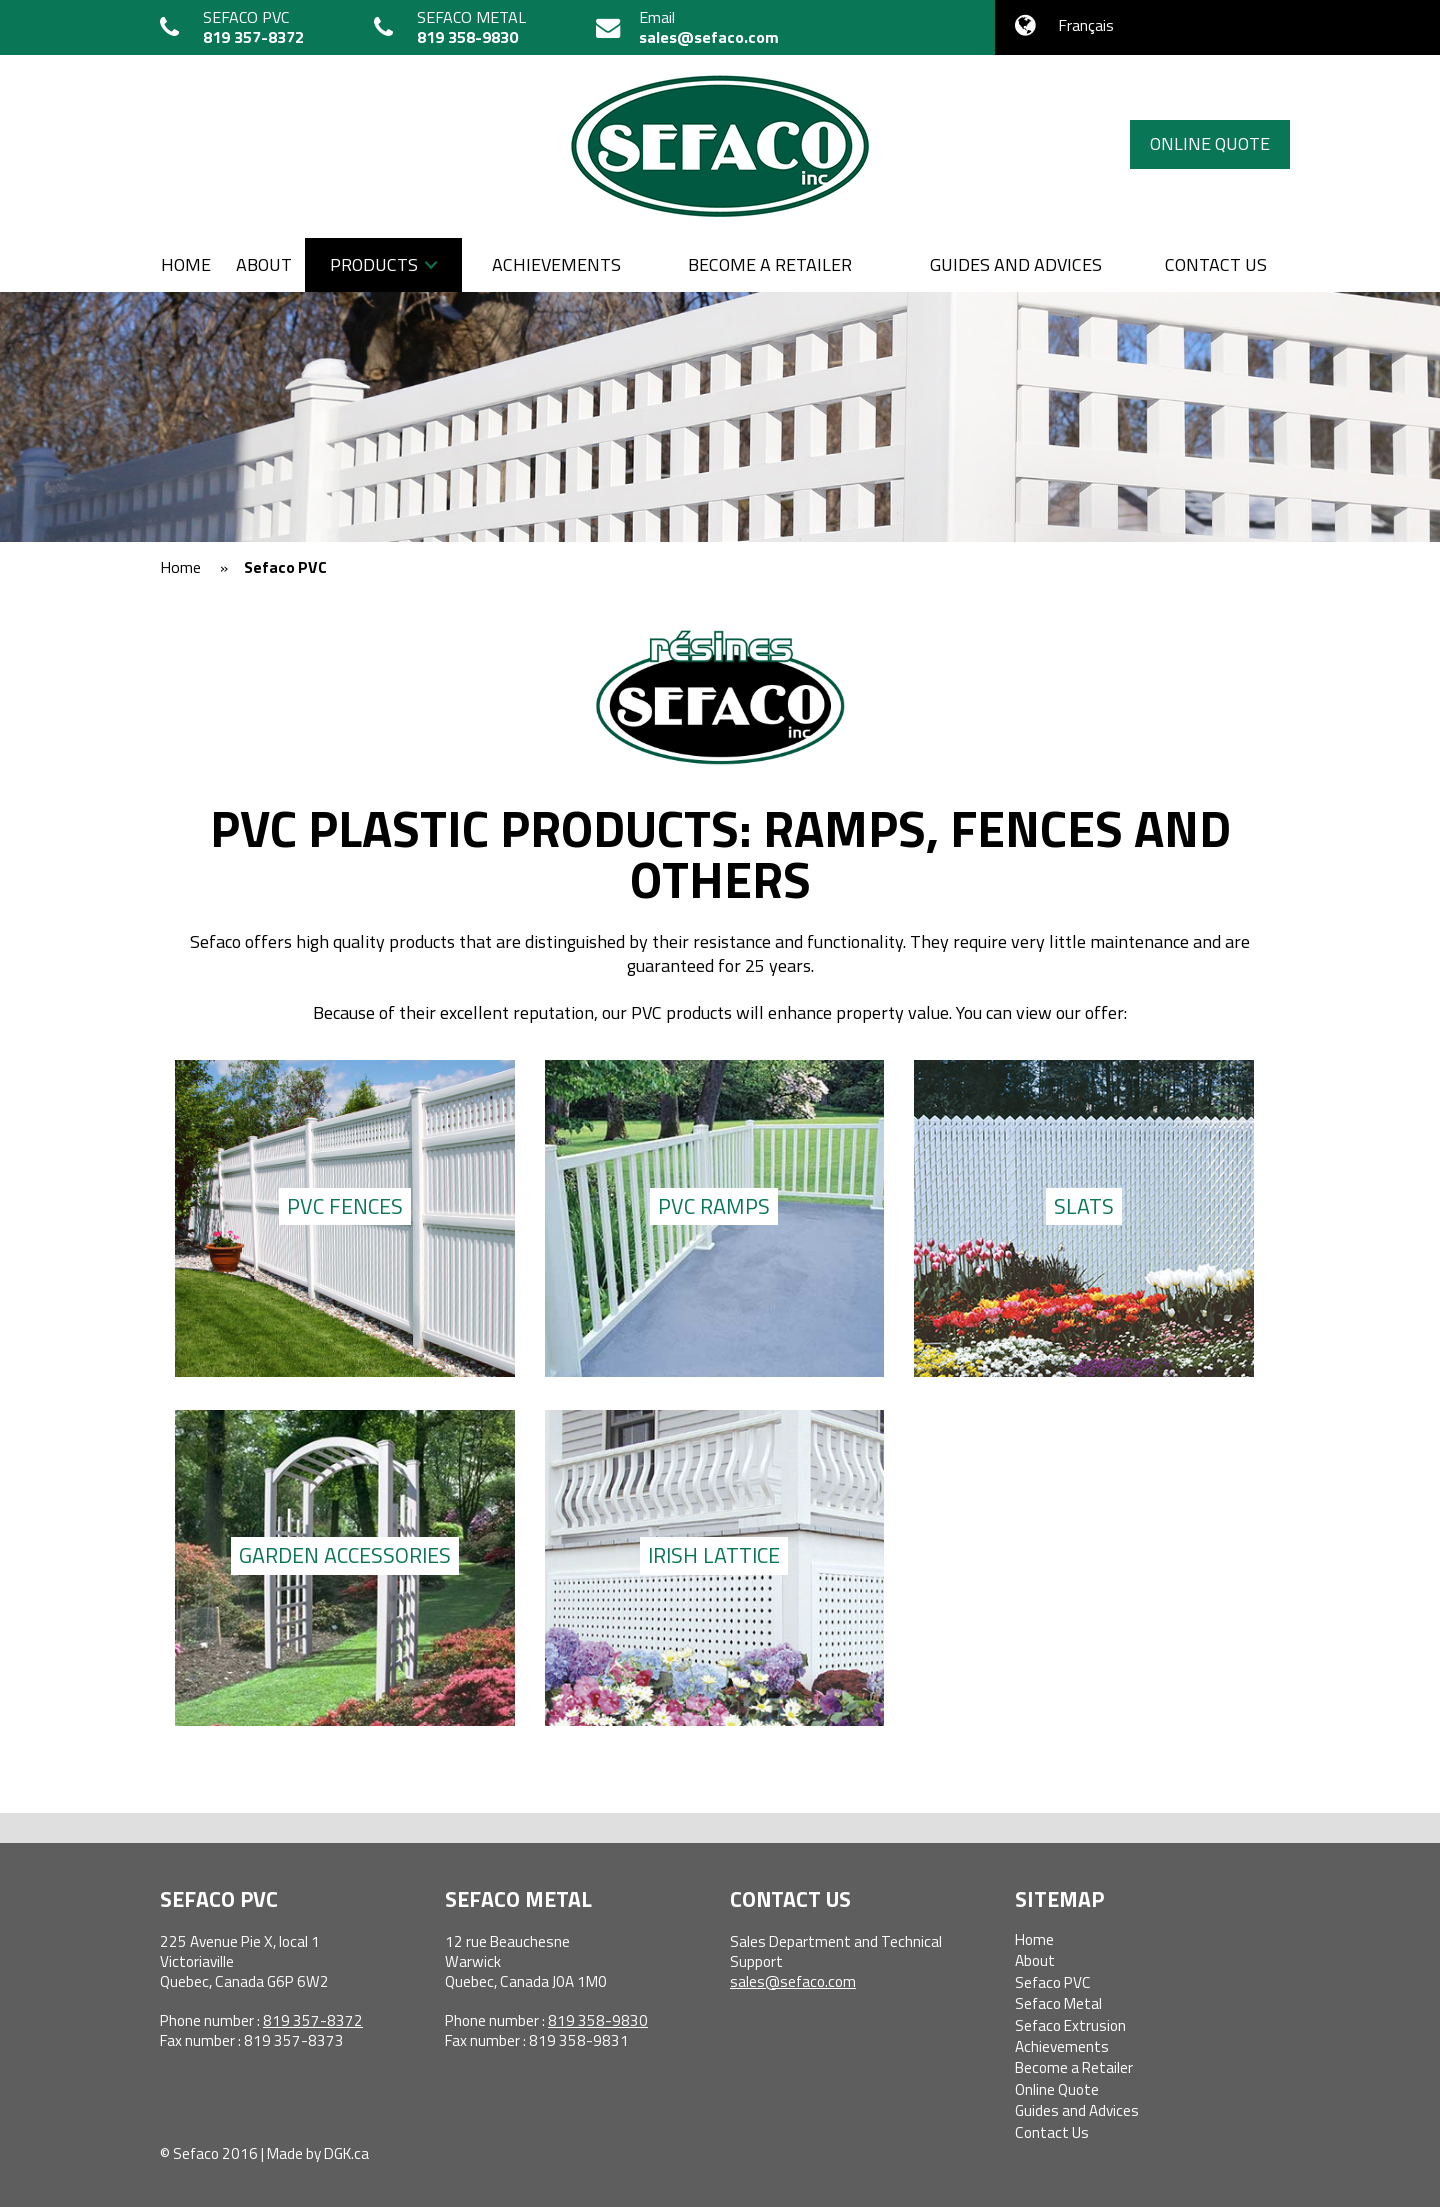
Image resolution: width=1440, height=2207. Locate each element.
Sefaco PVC (1053, 1982)
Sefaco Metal (1058, 2003)
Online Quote (1210, 143)
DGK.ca (346, 2153)
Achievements (556, 264)
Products (374, 264)
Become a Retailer (770, 264)
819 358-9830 (467, 37)
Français (1086, 25)
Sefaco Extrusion (1070, 2025)
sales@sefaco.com (709, 37)
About (264, 264)
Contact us (1216, 264)
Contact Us (1052, 2132)
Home (186, 264)
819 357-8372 (253, 37)
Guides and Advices (1016, 264)
